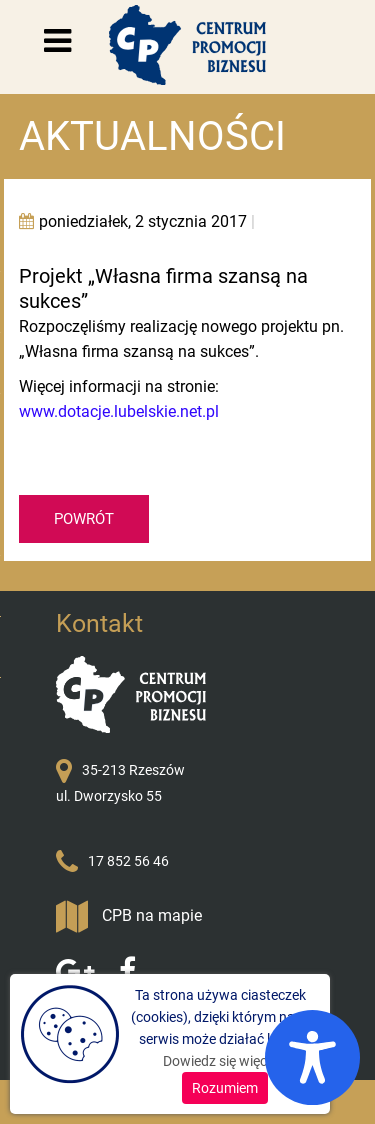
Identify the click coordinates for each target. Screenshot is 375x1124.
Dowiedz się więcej (220, 1061)
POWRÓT (84, 519)
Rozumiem (225, 1088)
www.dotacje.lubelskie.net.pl (119, 411)
